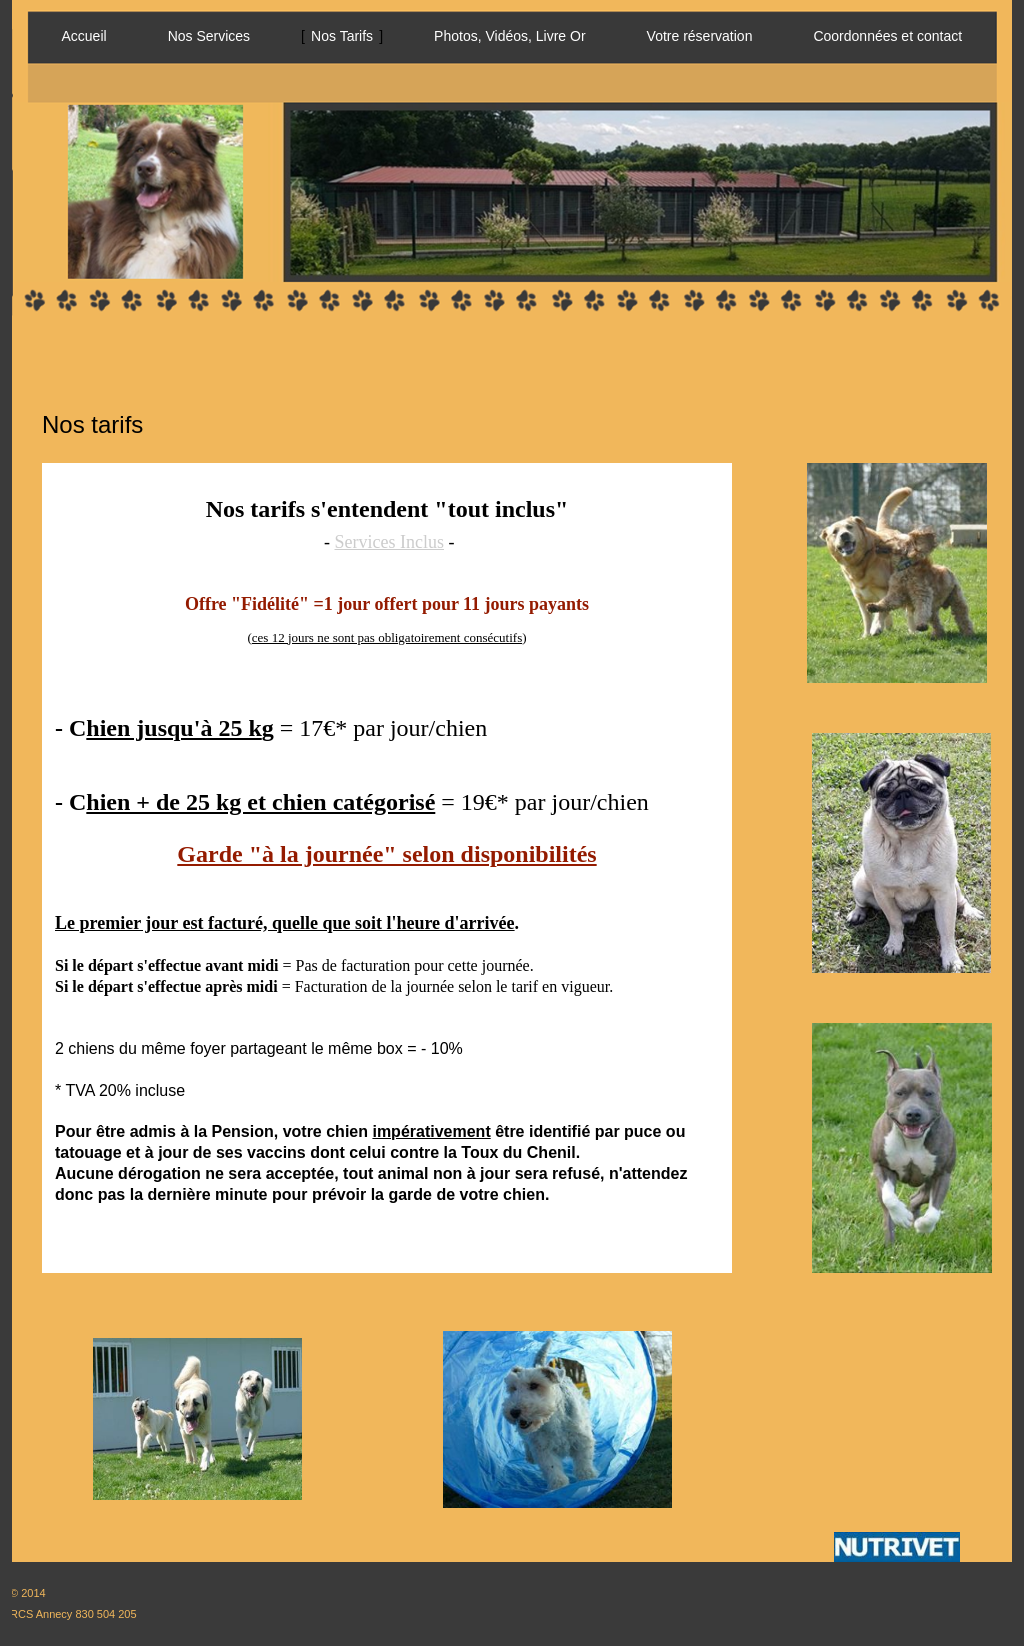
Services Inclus (389, 542)
